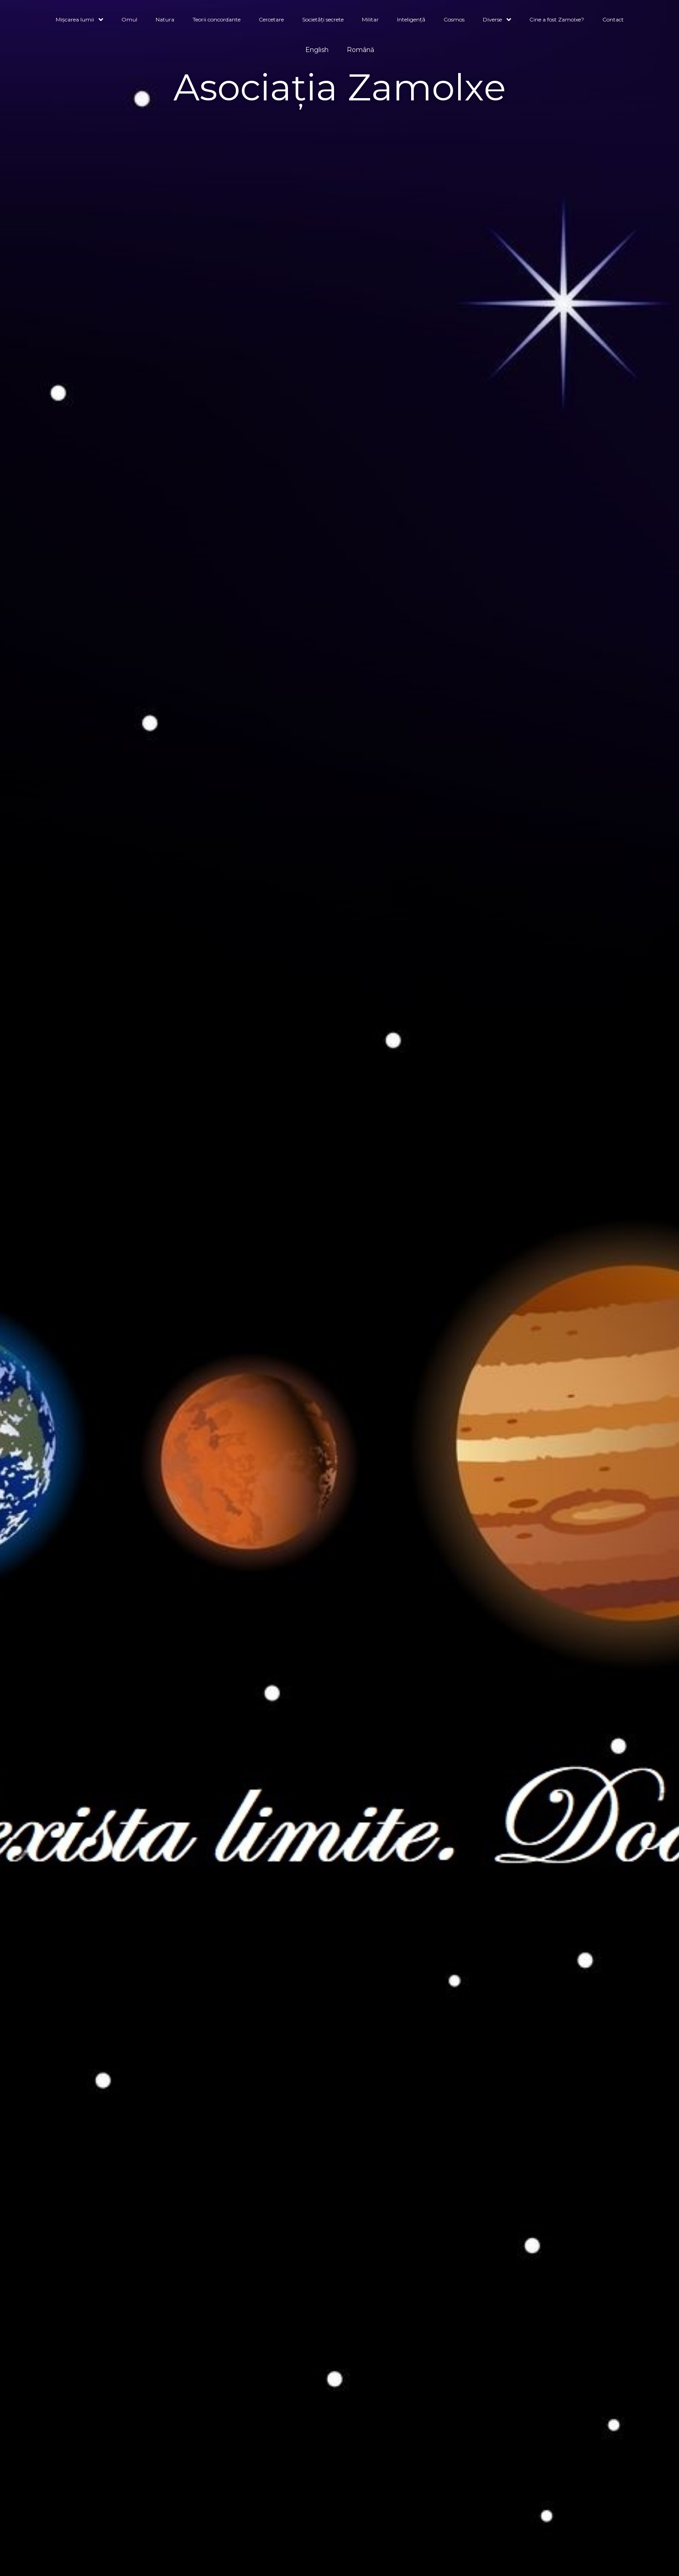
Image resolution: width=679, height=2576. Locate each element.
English (317, 50)
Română (360, 50)
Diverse (497, 19)
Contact (613, 19)
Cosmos (454, 19)
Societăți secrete (323, 19)
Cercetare (271, 19)
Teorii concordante (216, 19)
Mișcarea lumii (79, 19)
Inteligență (411, 19)
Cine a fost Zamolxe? (556, 19)
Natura (165, 19)
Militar (370, 19)
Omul (129, 19)
